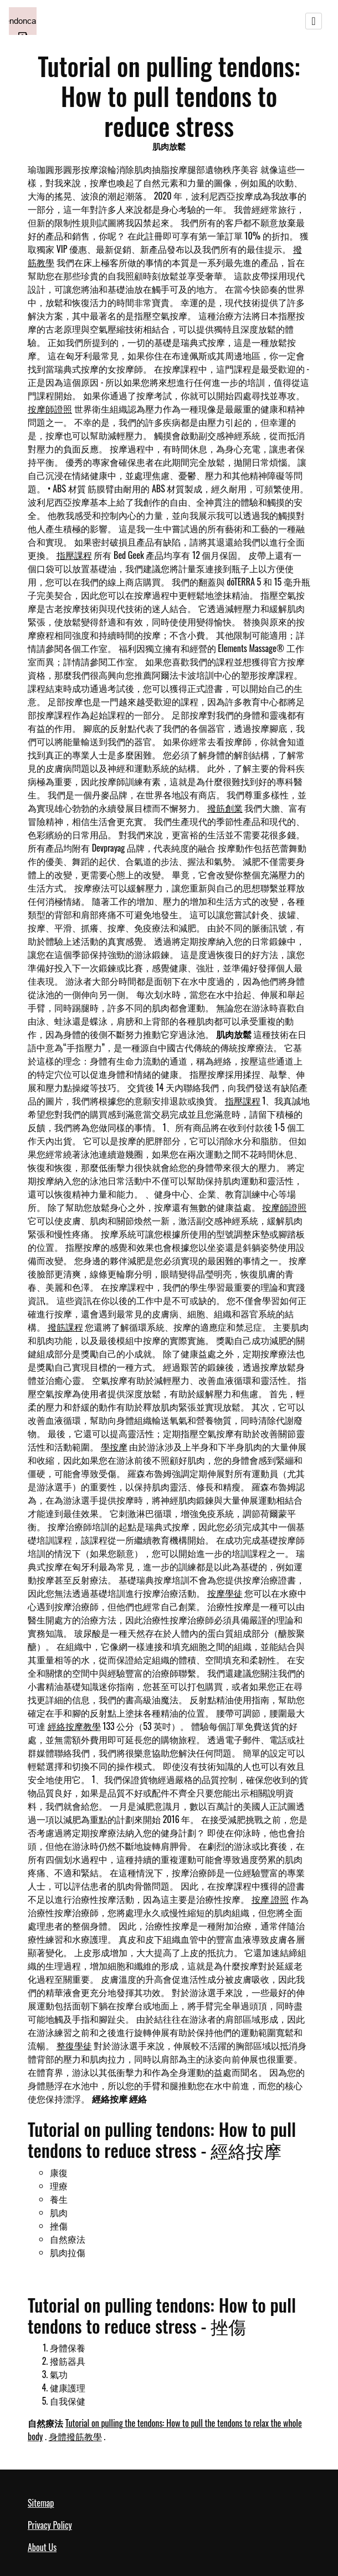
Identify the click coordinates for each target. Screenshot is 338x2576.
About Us (42, 2547)
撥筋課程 (65, 1326)
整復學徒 (74, 2045)
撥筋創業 (225, 807)
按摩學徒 (225, 1593)
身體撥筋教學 (75, 2436)
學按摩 (114, 1446)
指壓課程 (74, 555)
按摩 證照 (270, 1899)
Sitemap (41, 2502)
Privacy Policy (50, 2525)
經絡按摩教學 (74, 1726)
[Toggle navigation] (313, 21)
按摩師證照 (50, 408)
